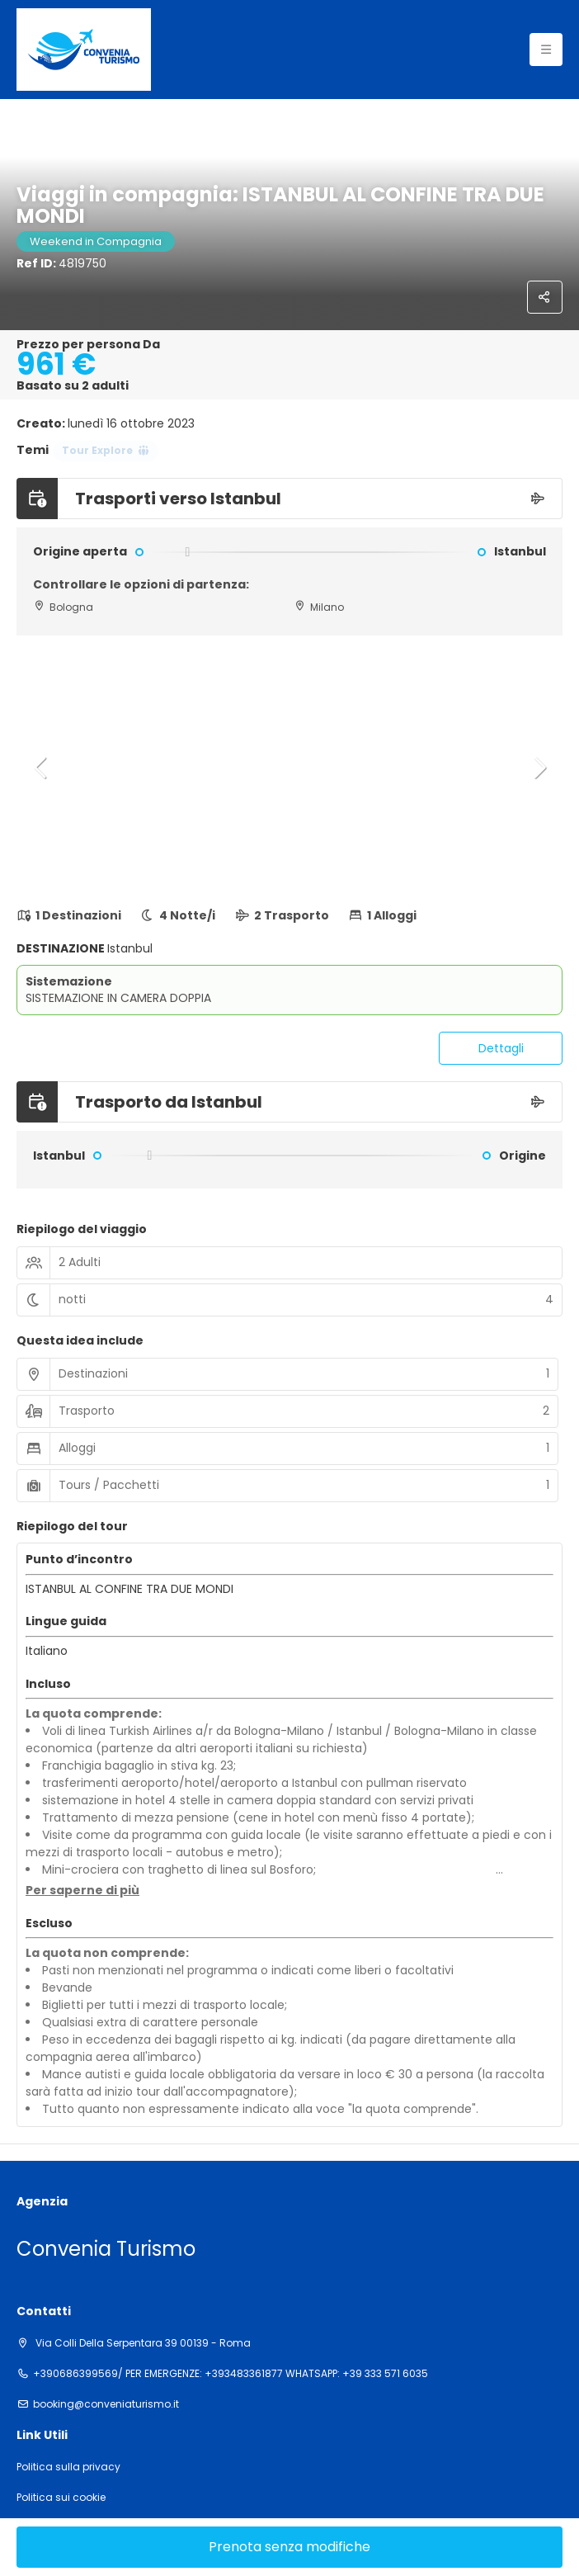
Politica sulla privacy (68, 2467)
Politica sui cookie (61, 2497)
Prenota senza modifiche (289, 2546)
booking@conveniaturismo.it (106, 2404)
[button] (41, 767)
